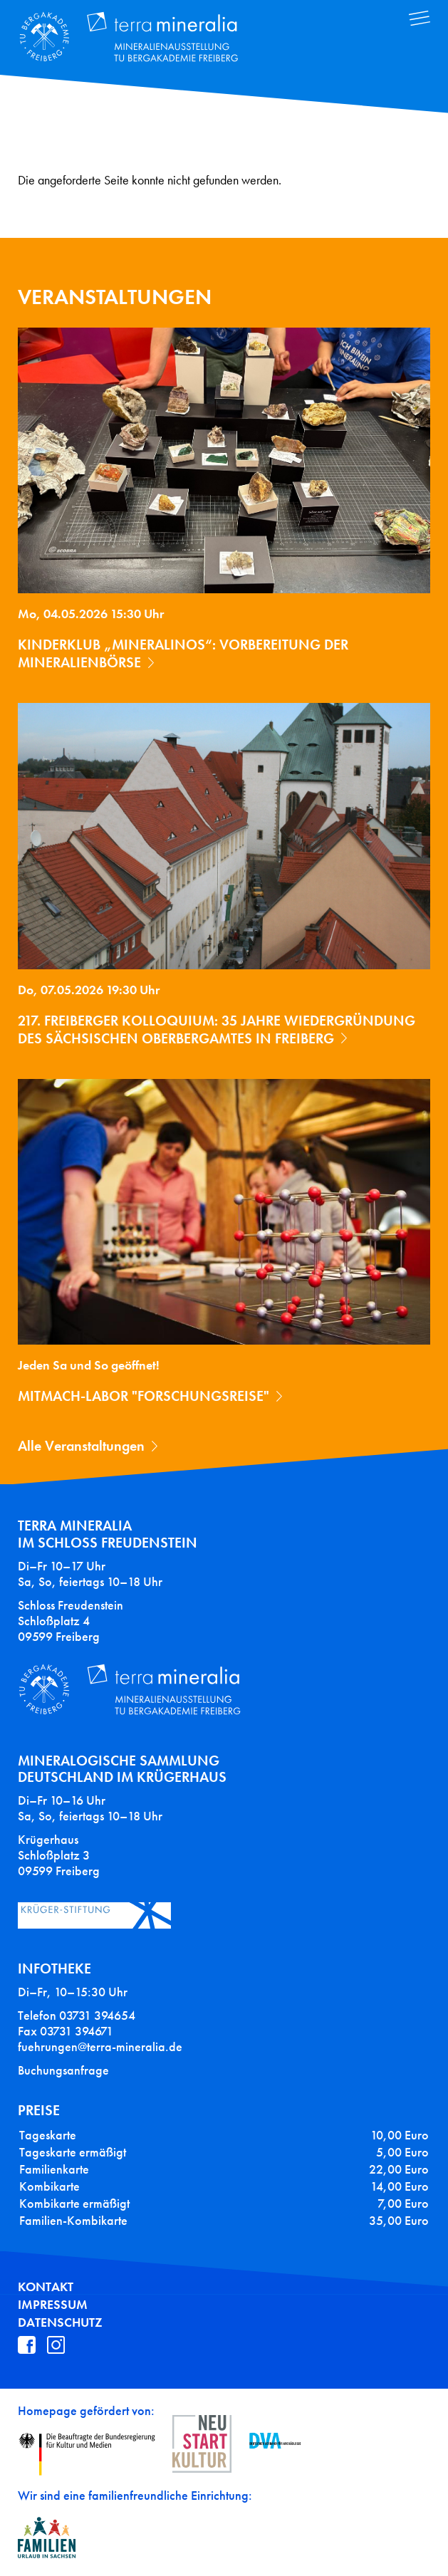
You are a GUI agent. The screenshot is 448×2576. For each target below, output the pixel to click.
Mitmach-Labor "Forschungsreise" (143, 1395)
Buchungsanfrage (63, 2070)
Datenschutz (60, 2322)
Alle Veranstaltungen (81, 1445)
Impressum (53, 2304)
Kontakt (45, 2287)
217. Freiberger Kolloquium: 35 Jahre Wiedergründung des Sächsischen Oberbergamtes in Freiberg (216, 1029)
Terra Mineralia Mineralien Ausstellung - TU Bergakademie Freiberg (139, 38)
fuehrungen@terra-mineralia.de (100, 2047)
